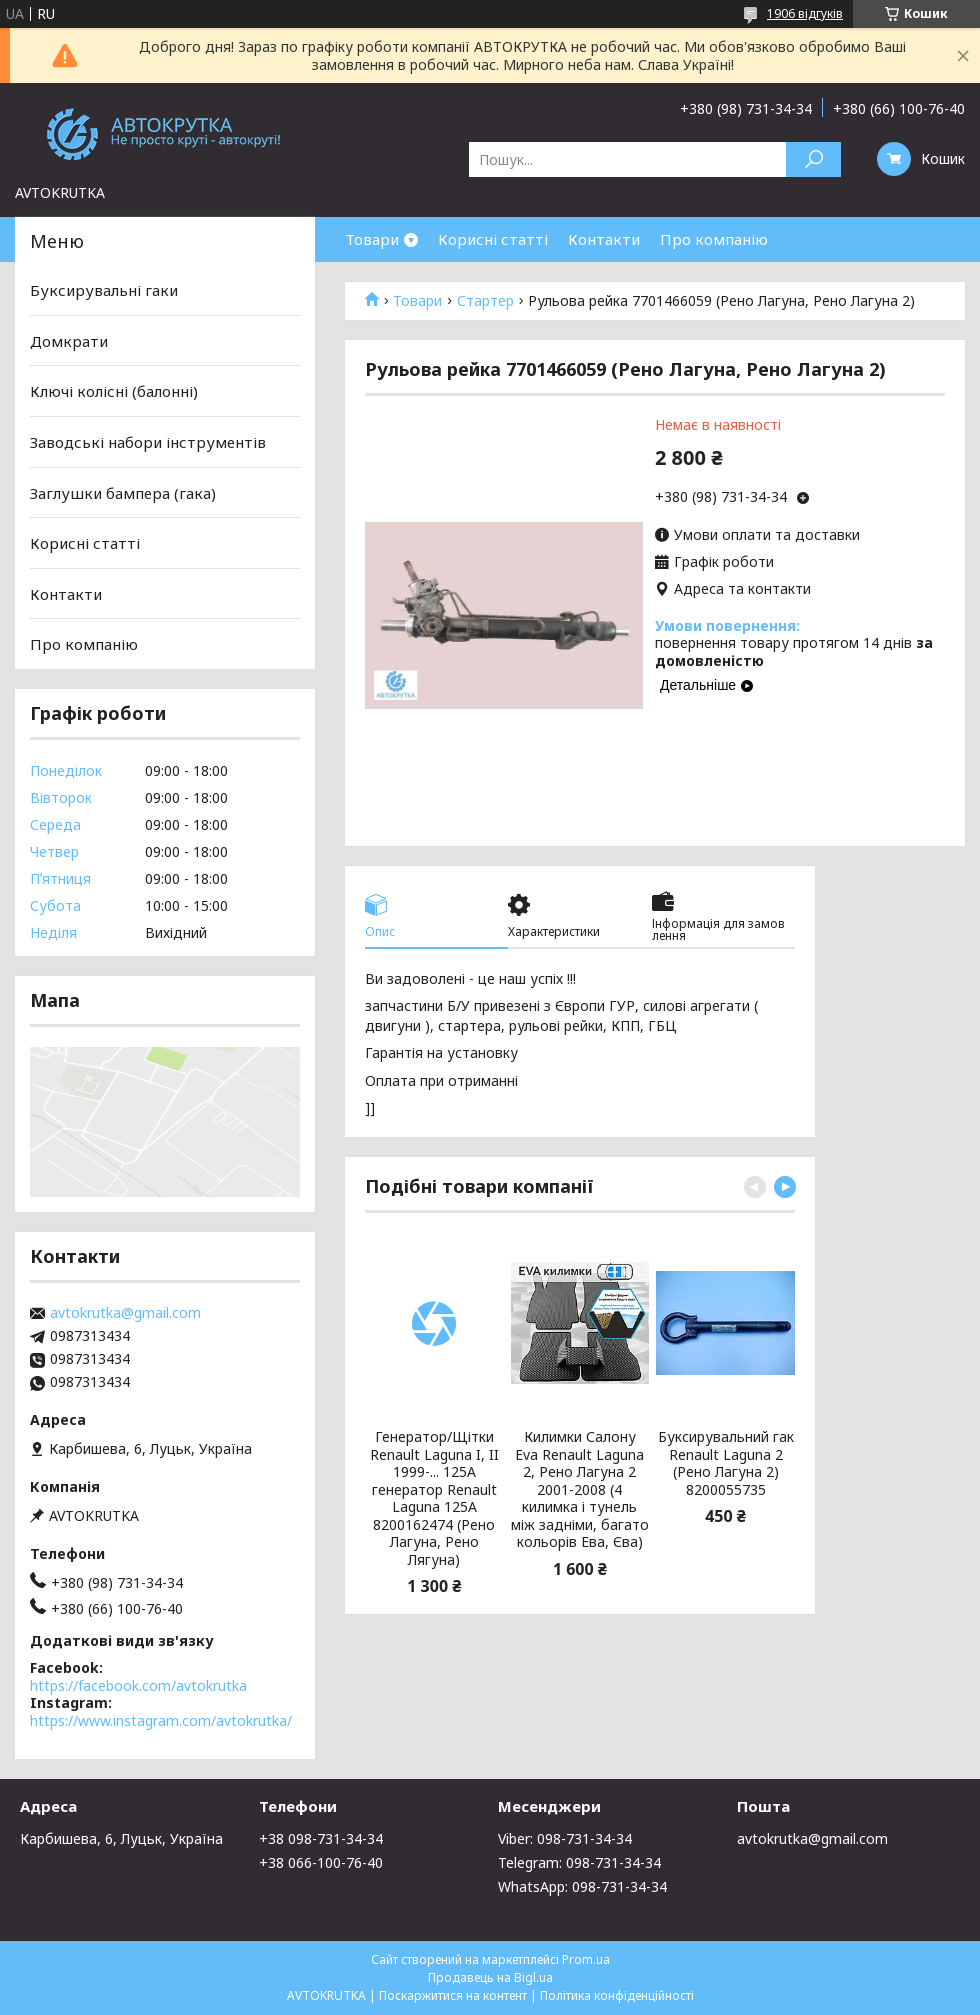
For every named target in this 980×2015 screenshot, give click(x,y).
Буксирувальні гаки (104, 290)
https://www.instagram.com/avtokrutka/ (161, 1720)
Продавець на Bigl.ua (490, 1977)
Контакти (604, 239)
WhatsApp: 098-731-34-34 (582, 1886)
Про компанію (714, 239)
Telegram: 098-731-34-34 (579, 1862)
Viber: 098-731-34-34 (565, 1838)
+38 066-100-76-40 (321, 1862)
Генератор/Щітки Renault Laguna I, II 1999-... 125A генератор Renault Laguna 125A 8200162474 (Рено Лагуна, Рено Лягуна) (434, 1498)
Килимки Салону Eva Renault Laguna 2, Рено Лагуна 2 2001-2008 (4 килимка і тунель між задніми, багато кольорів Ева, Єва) (580, 1489)
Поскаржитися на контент (453, 1995)
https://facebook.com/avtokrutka (138, 1685)
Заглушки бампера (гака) (123, 492)
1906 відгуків (805, 13)
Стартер (485, 301)
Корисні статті (493, 239)
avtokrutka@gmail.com (125, 1313)
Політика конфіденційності (617, 1995)
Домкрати (69, 341)
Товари (372, 239)
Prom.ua (586, 1959)
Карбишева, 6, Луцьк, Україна (121, 1838)
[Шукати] (813, 159)
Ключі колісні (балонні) (114, 391)
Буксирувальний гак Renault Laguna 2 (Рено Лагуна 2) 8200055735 (726, 1463)
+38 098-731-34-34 (321, 1838)
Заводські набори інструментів (148, 442)
